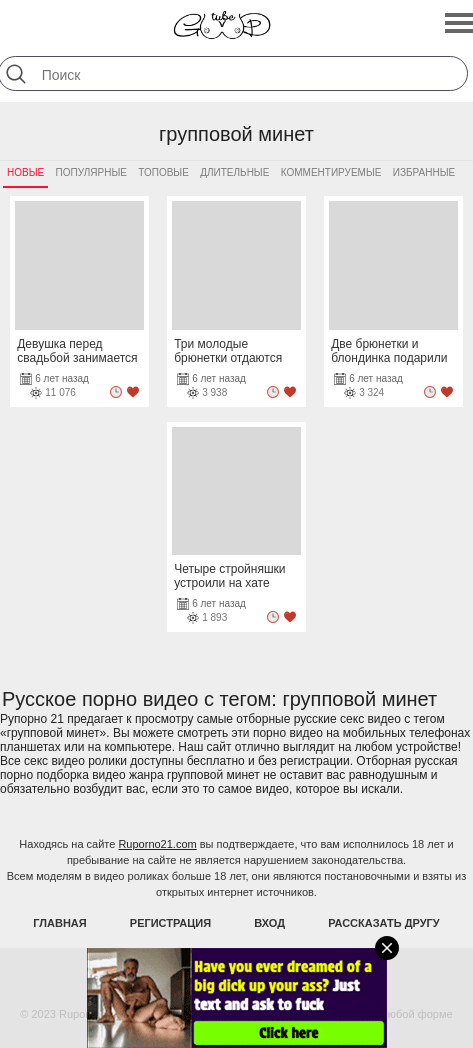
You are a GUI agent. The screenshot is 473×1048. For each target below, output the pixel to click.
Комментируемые (331, 172)
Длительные (234, 172)
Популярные (91, 172)
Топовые (163, 172)
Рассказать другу (384, 923)
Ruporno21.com (157, 844)
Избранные (424, 172)
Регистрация (170, 923)
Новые (25, 172)
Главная (59, 923)
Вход (269, 923)
